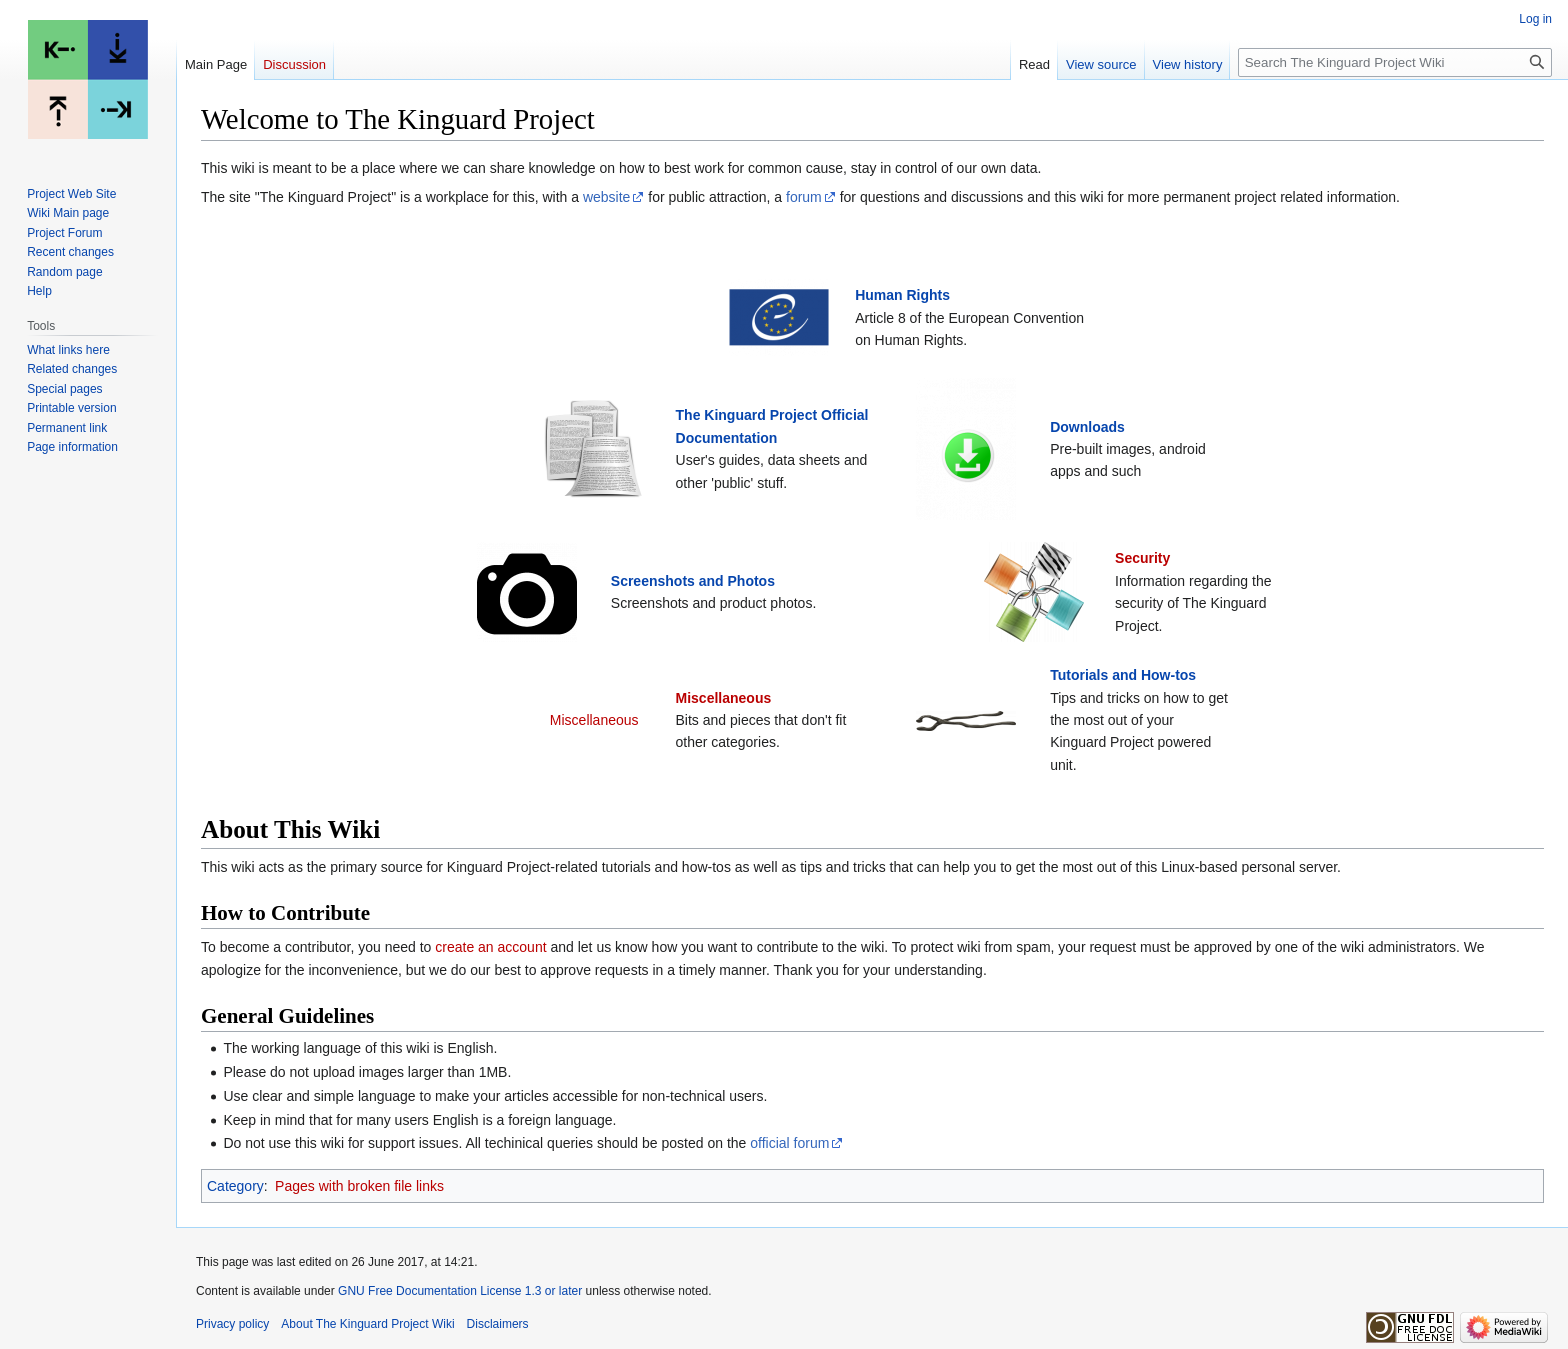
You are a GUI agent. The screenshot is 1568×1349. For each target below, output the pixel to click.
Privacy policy (232, 1324)
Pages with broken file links (359, 1186)
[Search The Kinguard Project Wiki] (1395, 62)
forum (804, 197)
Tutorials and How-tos (1123, 675)
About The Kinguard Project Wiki (367, 1324)
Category (235, 1186)
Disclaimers (498, 1324)
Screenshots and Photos (693, 581)
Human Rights (902, 295)
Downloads (1087, 427)
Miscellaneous (724, 698)
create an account (490, 947)
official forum (789, 1143)
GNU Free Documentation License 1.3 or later (460, 1291)
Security (1142, 558)
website (606, 197)
